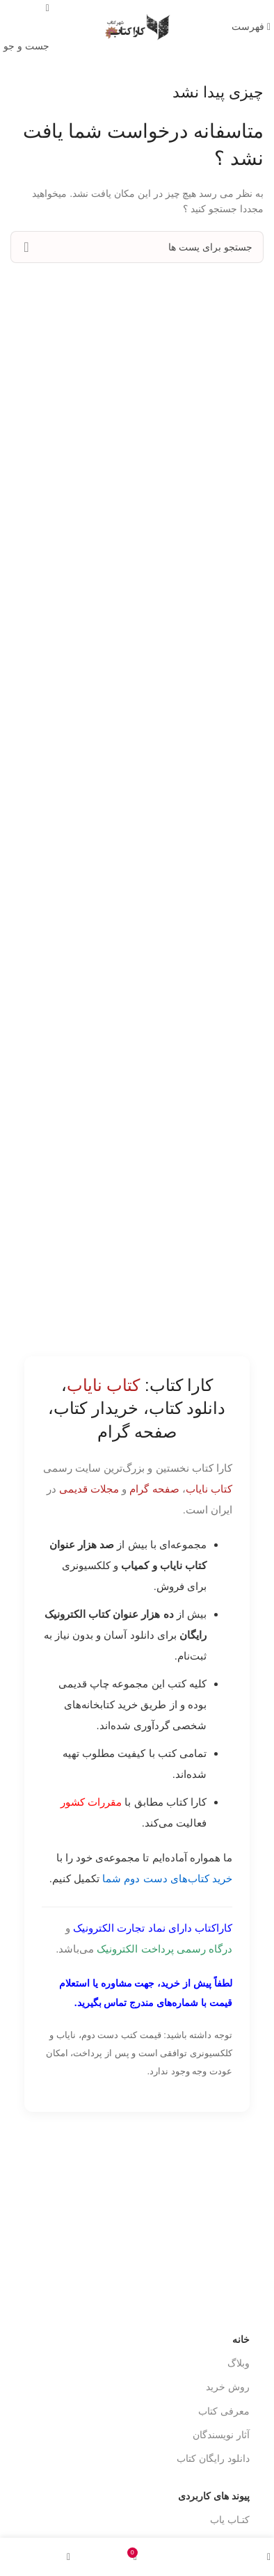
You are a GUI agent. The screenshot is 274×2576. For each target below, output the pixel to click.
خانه (241, 2339)
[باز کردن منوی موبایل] (251, 26)
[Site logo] (137, 26)
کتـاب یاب (230, 2519)
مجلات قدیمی (89, 1489)
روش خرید (228, 2386)
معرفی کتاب (224, 2411)
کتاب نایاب (209, 1489)
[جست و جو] (137, 247)
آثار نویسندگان (221, 2434)
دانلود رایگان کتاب (213, 2458)
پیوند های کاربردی (214, 2496)
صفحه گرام (154, 1489)
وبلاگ (238, 2363)
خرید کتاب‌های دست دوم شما (167, 1878)
